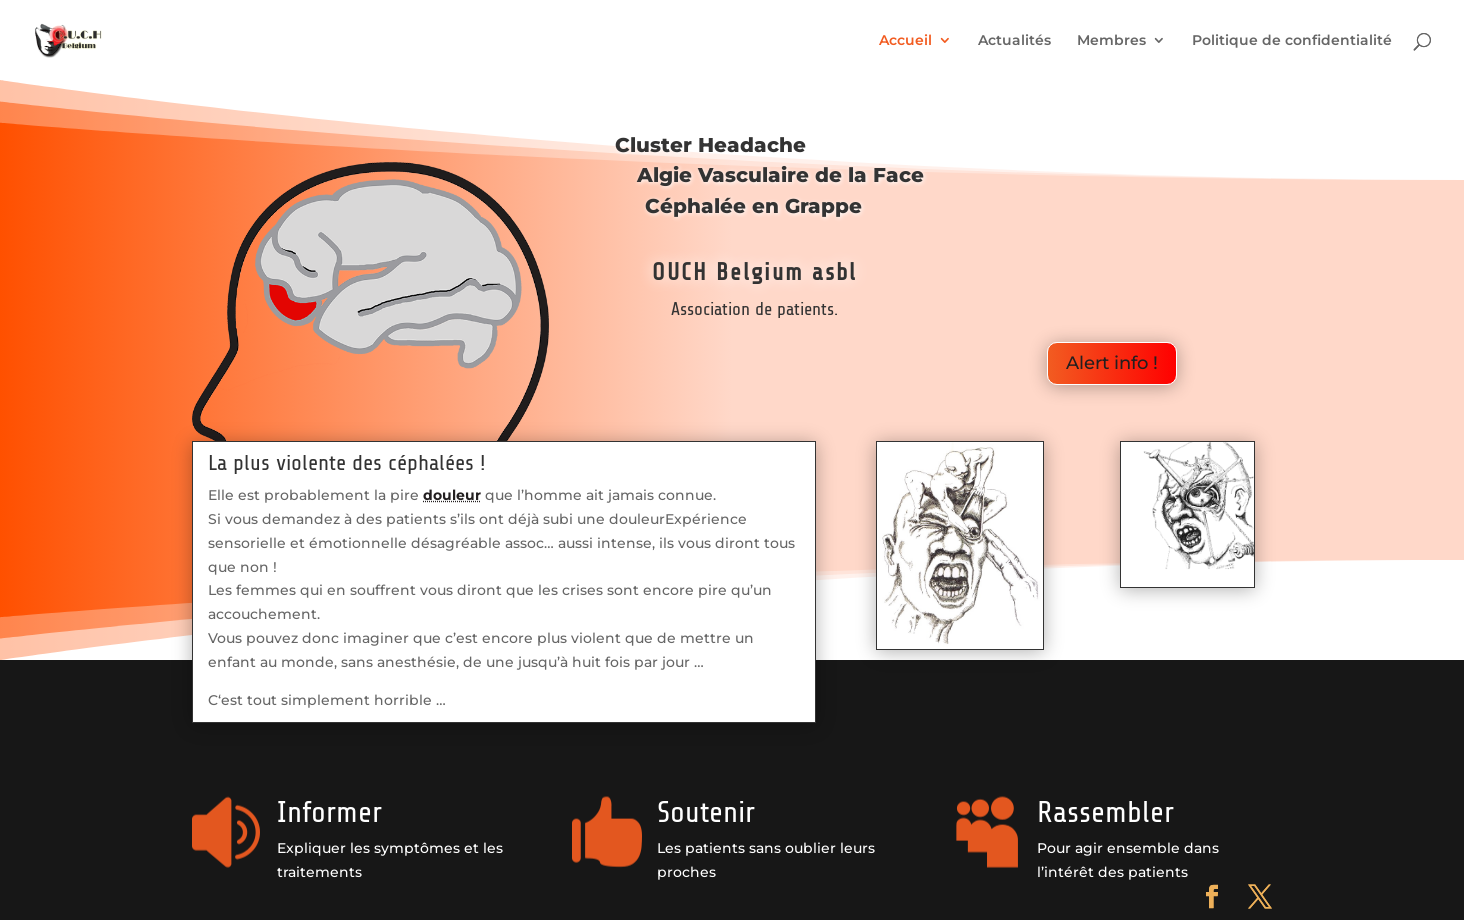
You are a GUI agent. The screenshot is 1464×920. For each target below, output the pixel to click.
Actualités (1014, 41)
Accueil (905, 41)
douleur (452, 495)
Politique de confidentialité (1292, 41)
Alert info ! (1112, 363)
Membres (1111, 41)
